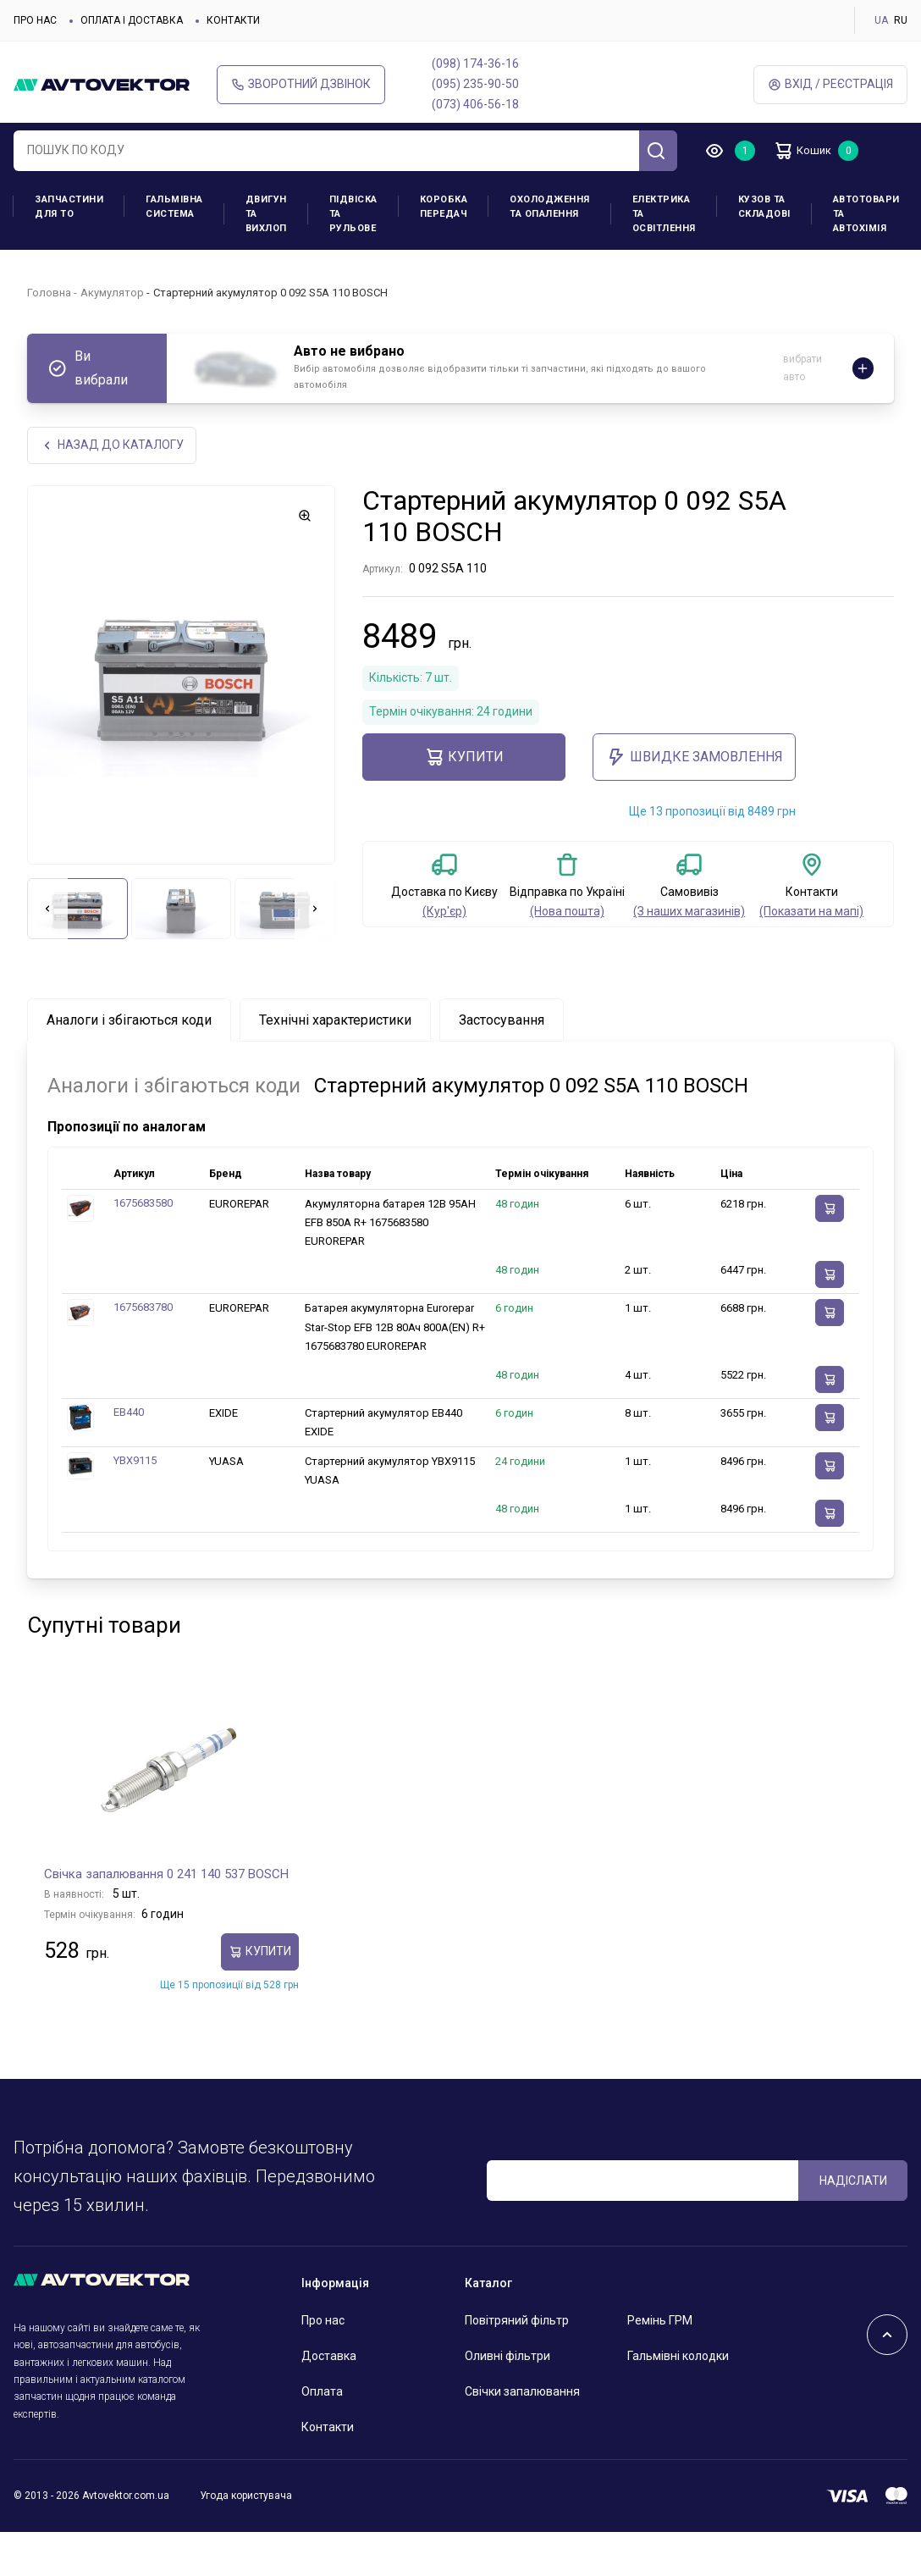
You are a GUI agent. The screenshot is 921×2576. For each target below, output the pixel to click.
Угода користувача (246, 2497)
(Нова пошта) (567, 913)
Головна (49, 292)
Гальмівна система (174, 206)
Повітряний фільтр (517, 2322)
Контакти (233, 20)
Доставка (328, 2357)
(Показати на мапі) (811, 913)
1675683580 (143, 1204)
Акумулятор (112, 292)
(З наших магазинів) (689, 913)
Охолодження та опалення (550, 206)
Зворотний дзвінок (301, 84)
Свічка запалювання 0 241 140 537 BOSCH (166, 1874)
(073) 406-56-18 (475, 104)
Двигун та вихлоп (266, 214)
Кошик (809, 151)
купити (464, 759)
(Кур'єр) (444, 913)
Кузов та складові (764, 206)
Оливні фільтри (507, 2357)
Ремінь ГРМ (659, 2322)
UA (881, 20)
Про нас (35, 20)
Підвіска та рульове (353, 214)
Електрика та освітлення (664, 214)
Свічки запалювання (522, 2393)
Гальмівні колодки (678, 2357)
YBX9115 (135, 1462)
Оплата (322, 2393)
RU (900, 20)
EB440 (128, 1413)
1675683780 (143, 1308)
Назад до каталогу (113, 446)
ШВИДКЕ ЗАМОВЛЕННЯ (694, 759)
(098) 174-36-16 (475, 63)
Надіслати (853, 2181)
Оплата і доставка (131, 20)
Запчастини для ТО (69, 206)
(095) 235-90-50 (475, 84)
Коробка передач (444, 206)
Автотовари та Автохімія (866, 214)
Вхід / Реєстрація (830, 84)
